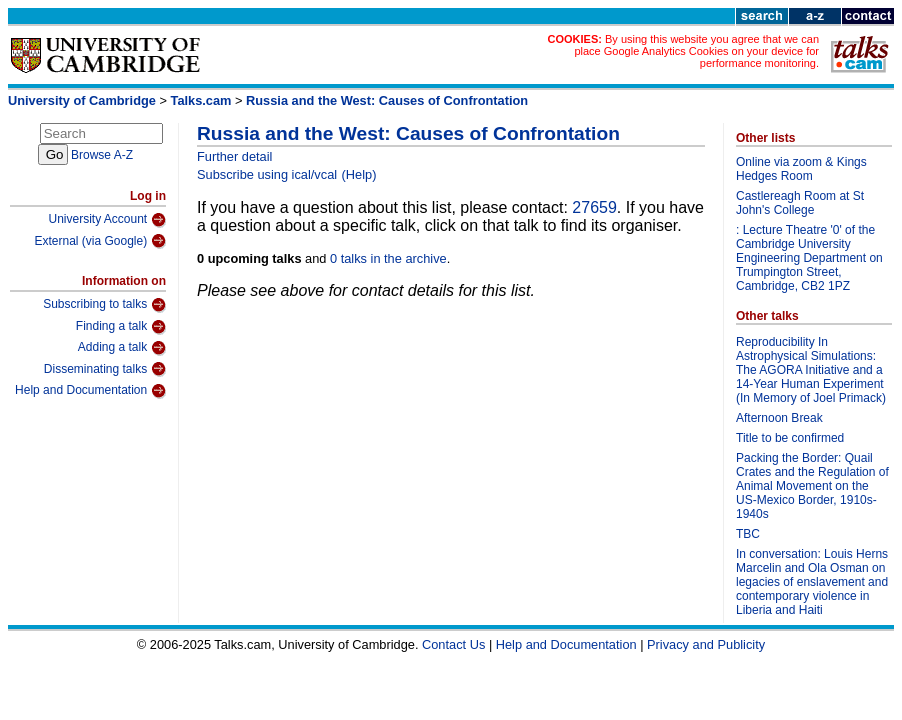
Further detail (234, 156)
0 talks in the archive (388, 258)
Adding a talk (122, 348)
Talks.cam (201, 100)
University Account (107, 220)
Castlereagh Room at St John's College (800, 203)
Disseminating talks (105, 369)
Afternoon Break (779, 418)
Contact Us (453, 644)
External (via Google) (100, 241)
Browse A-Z (102, 155)
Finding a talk (121, 327)
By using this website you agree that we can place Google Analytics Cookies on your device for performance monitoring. (696, 51)
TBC (748, 534)
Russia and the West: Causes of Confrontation (387, 100)
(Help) (359, 174)
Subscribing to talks (104, 305)
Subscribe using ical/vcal (267, 174)
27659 (594, 207)
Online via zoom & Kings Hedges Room (801, 169)
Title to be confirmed (790, 438)
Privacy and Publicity (706, 644)
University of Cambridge (82, 100)
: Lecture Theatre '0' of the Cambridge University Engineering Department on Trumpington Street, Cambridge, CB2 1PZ (809, 258)
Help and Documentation (90, 391)
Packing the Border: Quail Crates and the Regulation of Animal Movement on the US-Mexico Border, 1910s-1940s (812, 486)
